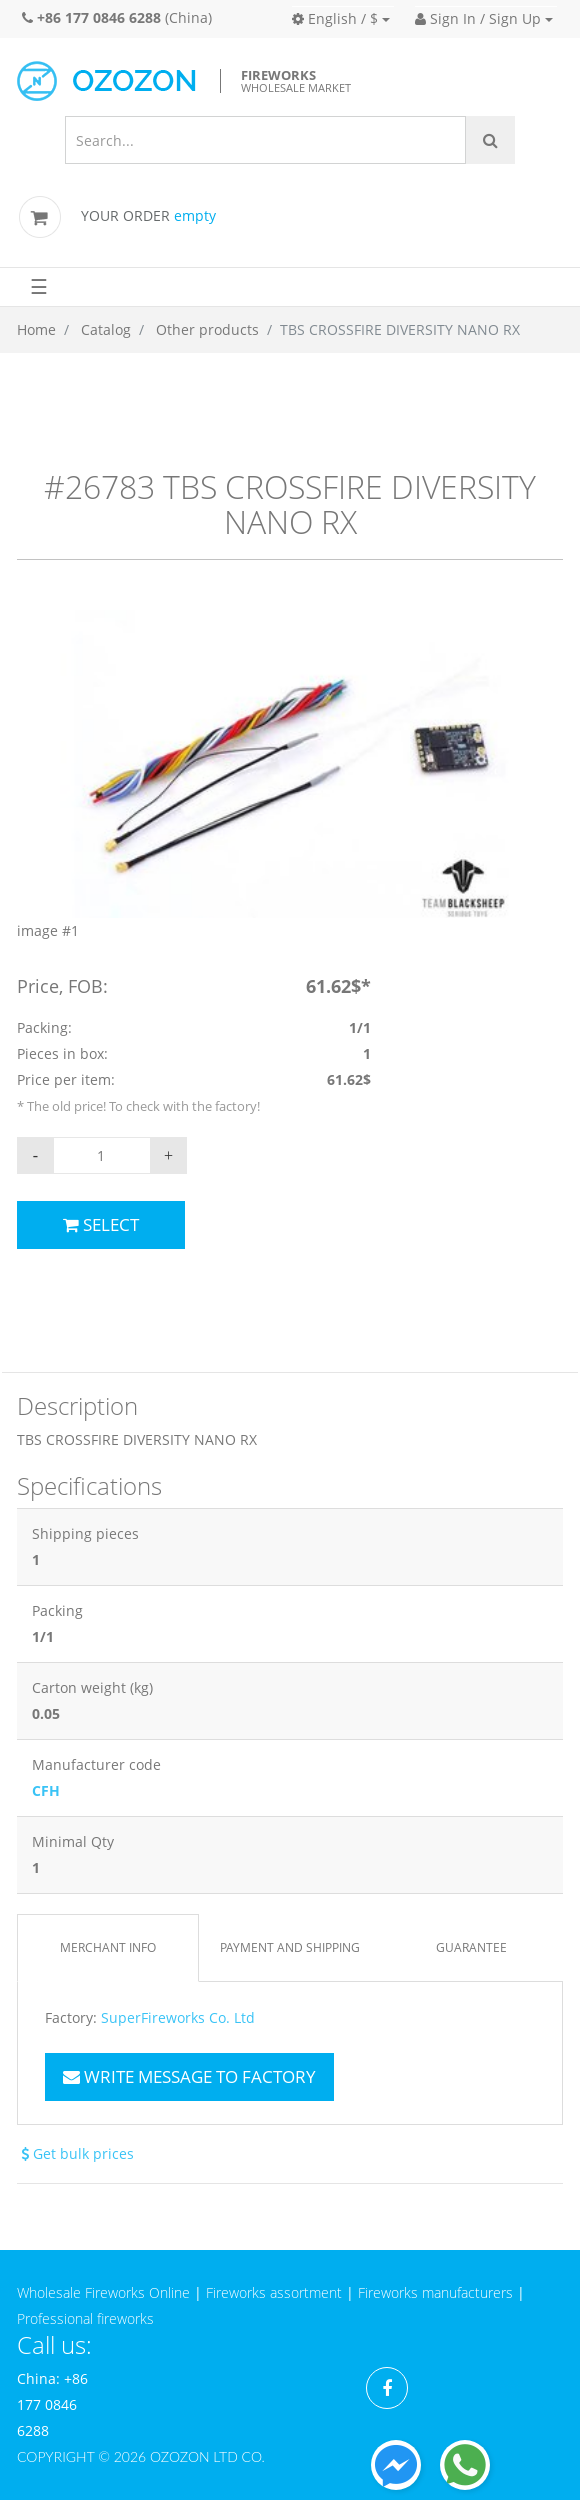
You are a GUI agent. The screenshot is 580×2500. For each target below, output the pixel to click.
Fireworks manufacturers (435, 2292)
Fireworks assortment (274, 2292)
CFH (46, 1790)
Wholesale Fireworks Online (103, 2292)
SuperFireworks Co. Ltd (178, 2018)
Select (101, 1224)
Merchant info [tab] (108, 1947)
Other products (207, 329)
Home (36, 329)
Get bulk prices (75, 2153)
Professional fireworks (85, 2318)
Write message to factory (189, 2076)
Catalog (106, 329)
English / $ (335, 18)
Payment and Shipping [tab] (290, 1947)
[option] (290, 776)
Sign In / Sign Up (478, 18)
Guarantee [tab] (471, 1947)
